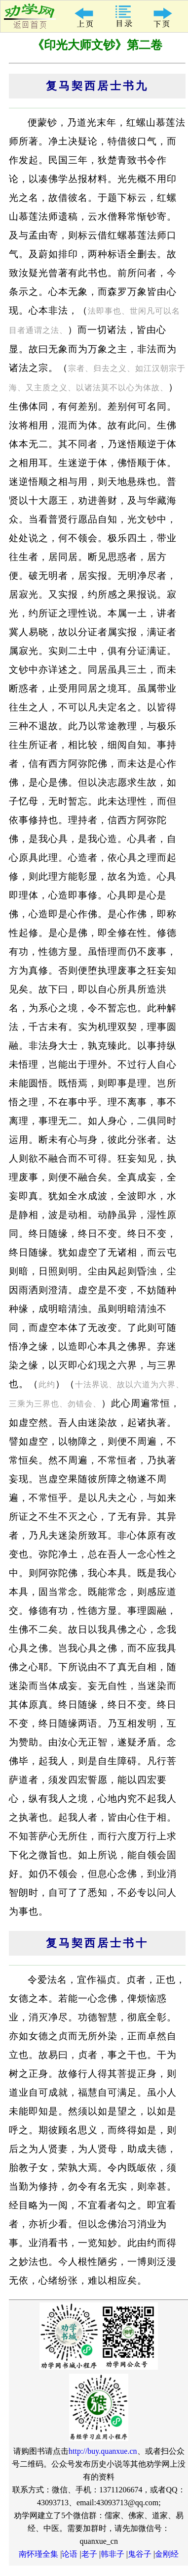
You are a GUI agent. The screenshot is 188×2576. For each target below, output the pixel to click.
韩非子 (112, 2554)
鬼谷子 (139, 2554)
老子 (89, 2554)
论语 (69, 2554)
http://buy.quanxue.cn (103, 2451)
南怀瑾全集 (38, 2554)
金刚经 (167, 2554)
